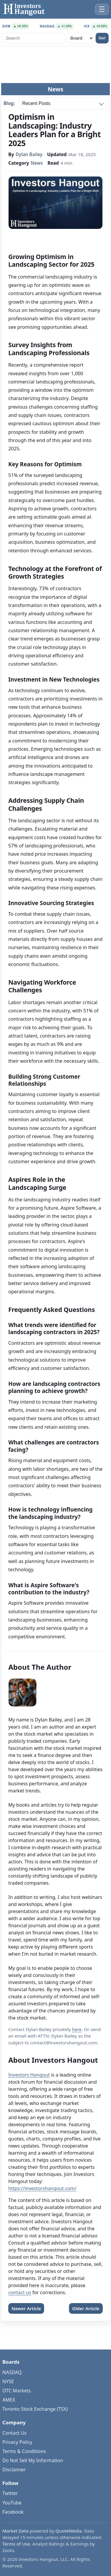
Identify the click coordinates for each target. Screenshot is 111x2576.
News (37, 163)
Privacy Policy (17, 2442)
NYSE (8, 2381)
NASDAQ (12, 2372)
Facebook (13, 2512)
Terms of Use (16, 2544)
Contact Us (14, 2433)
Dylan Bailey (29, 155)
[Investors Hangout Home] (25, 9)
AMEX (8, 2400)
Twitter (10, 2493)
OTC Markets (16, 2390)
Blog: (9, 103)
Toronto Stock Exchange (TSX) (35, 2409)
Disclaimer (14, 2469)
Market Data (15, 2531)
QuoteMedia (69, 2531)
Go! (102, 38)
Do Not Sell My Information (32, 2460)
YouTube (12, 2502)
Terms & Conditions (24, 2451)
